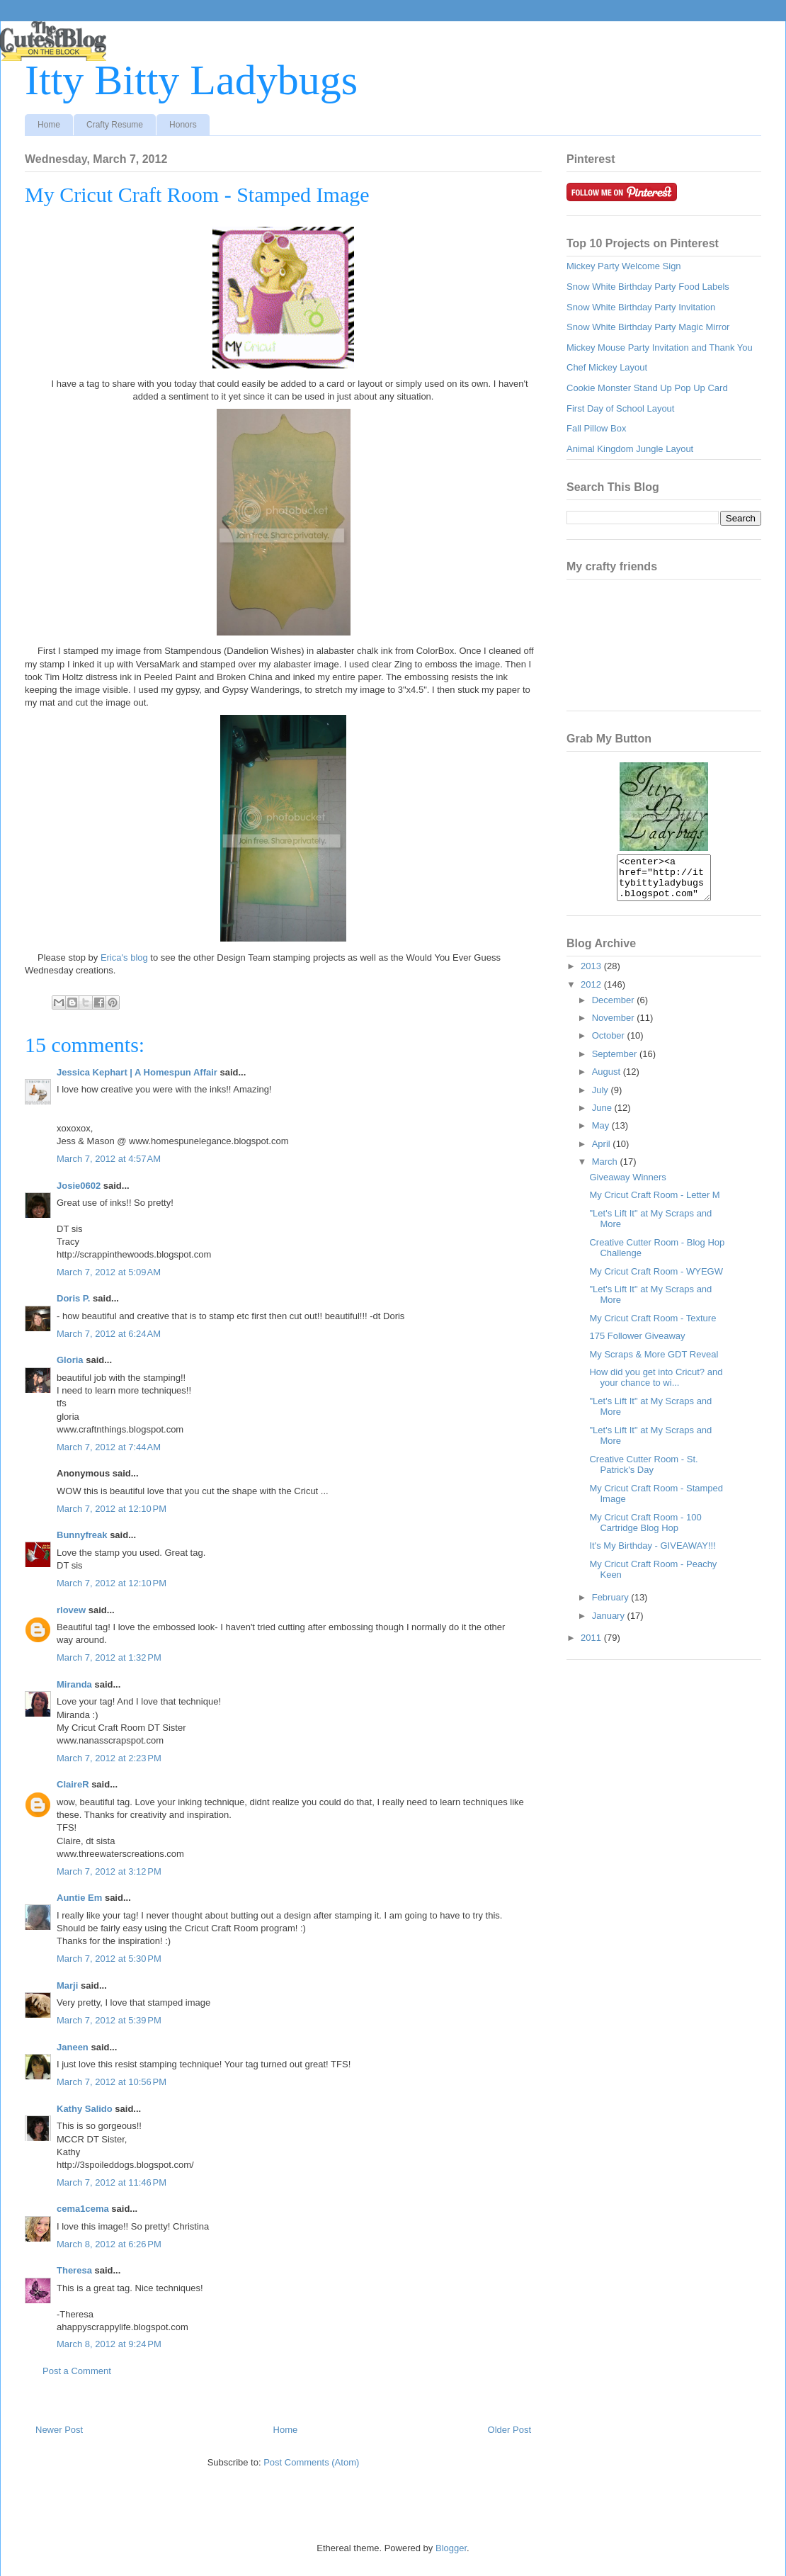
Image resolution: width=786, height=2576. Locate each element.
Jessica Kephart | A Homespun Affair (137, 1072)
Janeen (73, 2047)
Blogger (451, 2548)
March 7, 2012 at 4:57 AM (109, 1158)
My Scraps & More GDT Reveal (653, 1362)
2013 (592, 974)
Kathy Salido (85, 2108)
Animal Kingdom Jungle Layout (629, 449)
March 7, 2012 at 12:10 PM (111, 1508)
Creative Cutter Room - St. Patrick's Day (643, 1473)
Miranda (74, 1684)
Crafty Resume (114, 125)
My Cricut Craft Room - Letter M (654, 1203)
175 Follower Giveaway (637, 1344)
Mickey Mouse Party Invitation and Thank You (659, 347)
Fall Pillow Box (596, 428)
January (609, 1624)
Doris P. (73, 1298)
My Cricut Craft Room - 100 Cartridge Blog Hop (645, 1531)
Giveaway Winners (627, 1185)
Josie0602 (79, 1185)
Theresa (74, 2270)
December (614, 1008)
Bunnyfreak (82, 1535)
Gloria (70, 1360)
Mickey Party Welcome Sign (623, 266)
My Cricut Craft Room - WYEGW (656, 1280)
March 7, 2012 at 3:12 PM (109, 1871)
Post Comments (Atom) (311, 2462)
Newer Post (59, 2429)
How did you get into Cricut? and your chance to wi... (655, 1386)
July (601, 1098)
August (607, 1080)
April (602, 1152)
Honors (183, 125)
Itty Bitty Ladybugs (191, 80)
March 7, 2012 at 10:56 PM (111, 2082)
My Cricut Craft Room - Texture (652, 1326)
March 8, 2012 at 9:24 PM (109, 2344)
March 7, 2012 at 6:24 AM (109, 1333)
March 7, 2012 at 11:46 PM (111, 2182)
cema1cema (83, 2208)
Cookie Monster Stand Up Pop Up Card (647, 388)
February (612, 1605)
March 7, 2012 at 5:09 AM (109, 1272)
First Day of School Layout (620, 408)
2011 (592, 1646)
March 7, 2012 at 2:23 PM (109, 1758)
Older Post (509, 2429)
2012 (592, 993)
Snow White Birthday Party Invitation (640, 307)
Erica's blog (124, 957)
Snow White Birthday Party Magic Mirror (647, 327)
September (615, 1062)
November (614, 1026)
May (602, 1134)
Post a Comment (76, 2371)
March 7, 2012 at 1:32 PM (109, 1657)
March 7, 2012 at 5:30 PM (109, 1958)
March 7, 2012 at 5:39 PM (109, 2020)
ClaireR (73, 1784)
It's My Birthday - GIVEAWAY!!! (652, 1554)
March (606, 1170)
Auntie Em (79, 1897)
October (609, 1044)
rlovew (71, 1610)
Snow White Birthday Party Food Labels (647, 286)
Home (49, 125)
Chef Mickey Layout (606, 367)
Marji (67, 1985)
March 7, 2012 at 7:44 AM (109, 1447)
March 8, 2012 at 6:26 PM (109, 2244)
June (603, 1116)
